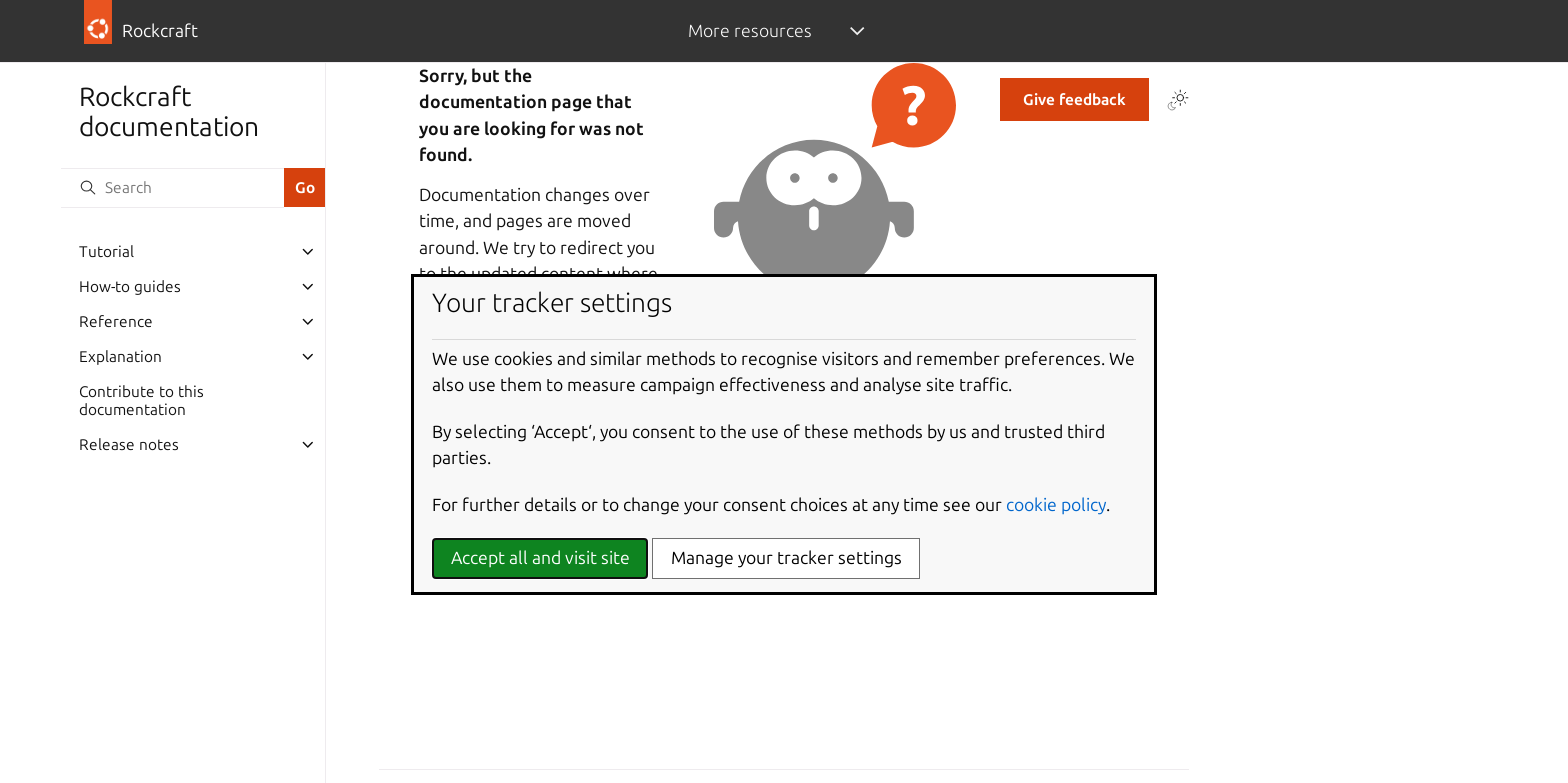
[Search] (172, 188)
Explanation (120, 356)
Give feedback (1074, 99)
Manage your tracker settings (786, 557)
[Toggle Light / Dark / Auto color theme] (1178, 100)
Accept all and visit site (540, 557)
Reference (116, 321)
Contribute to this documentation (141, 400)
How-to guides (130, 286)
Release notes (129, 444)
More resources (750, 30)
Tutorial (106, 251)
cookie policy (1056, 504)
